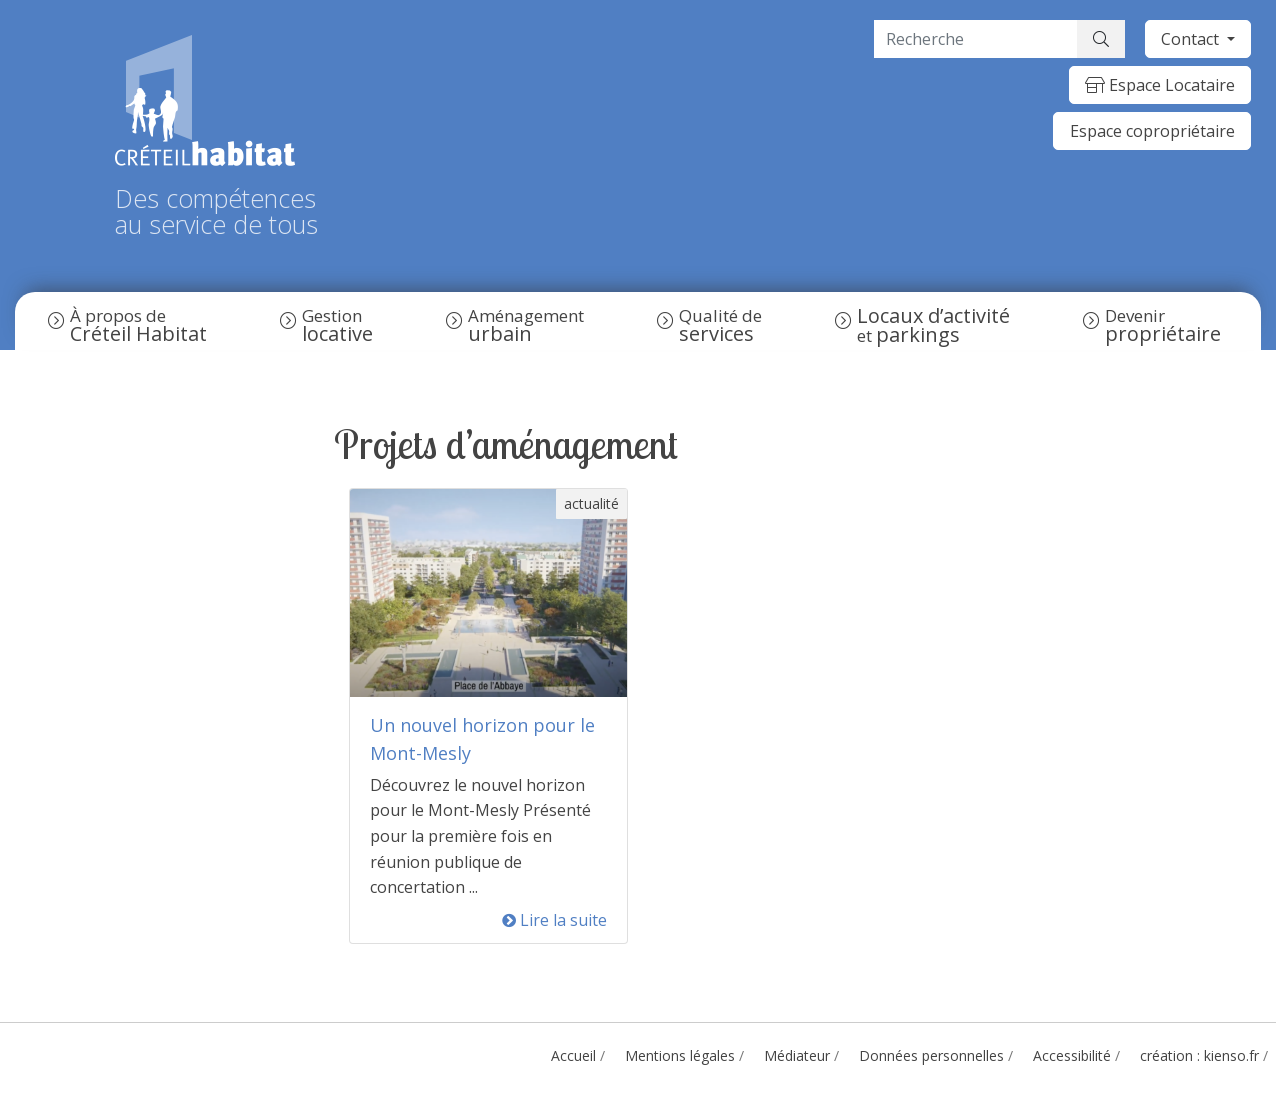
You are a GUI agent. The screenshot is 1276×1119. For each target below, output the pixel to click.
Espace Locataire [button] (1160, 85)
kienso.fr (1231, 1055)
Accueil (573, 1055)
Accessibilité (1072, 1055)
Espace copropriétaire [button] (1152, 131)
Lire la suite (554, 920)
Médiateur (797, 1055)
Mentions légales (680, 1055)
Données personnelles (931, 1055)
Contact (1192, 39)
